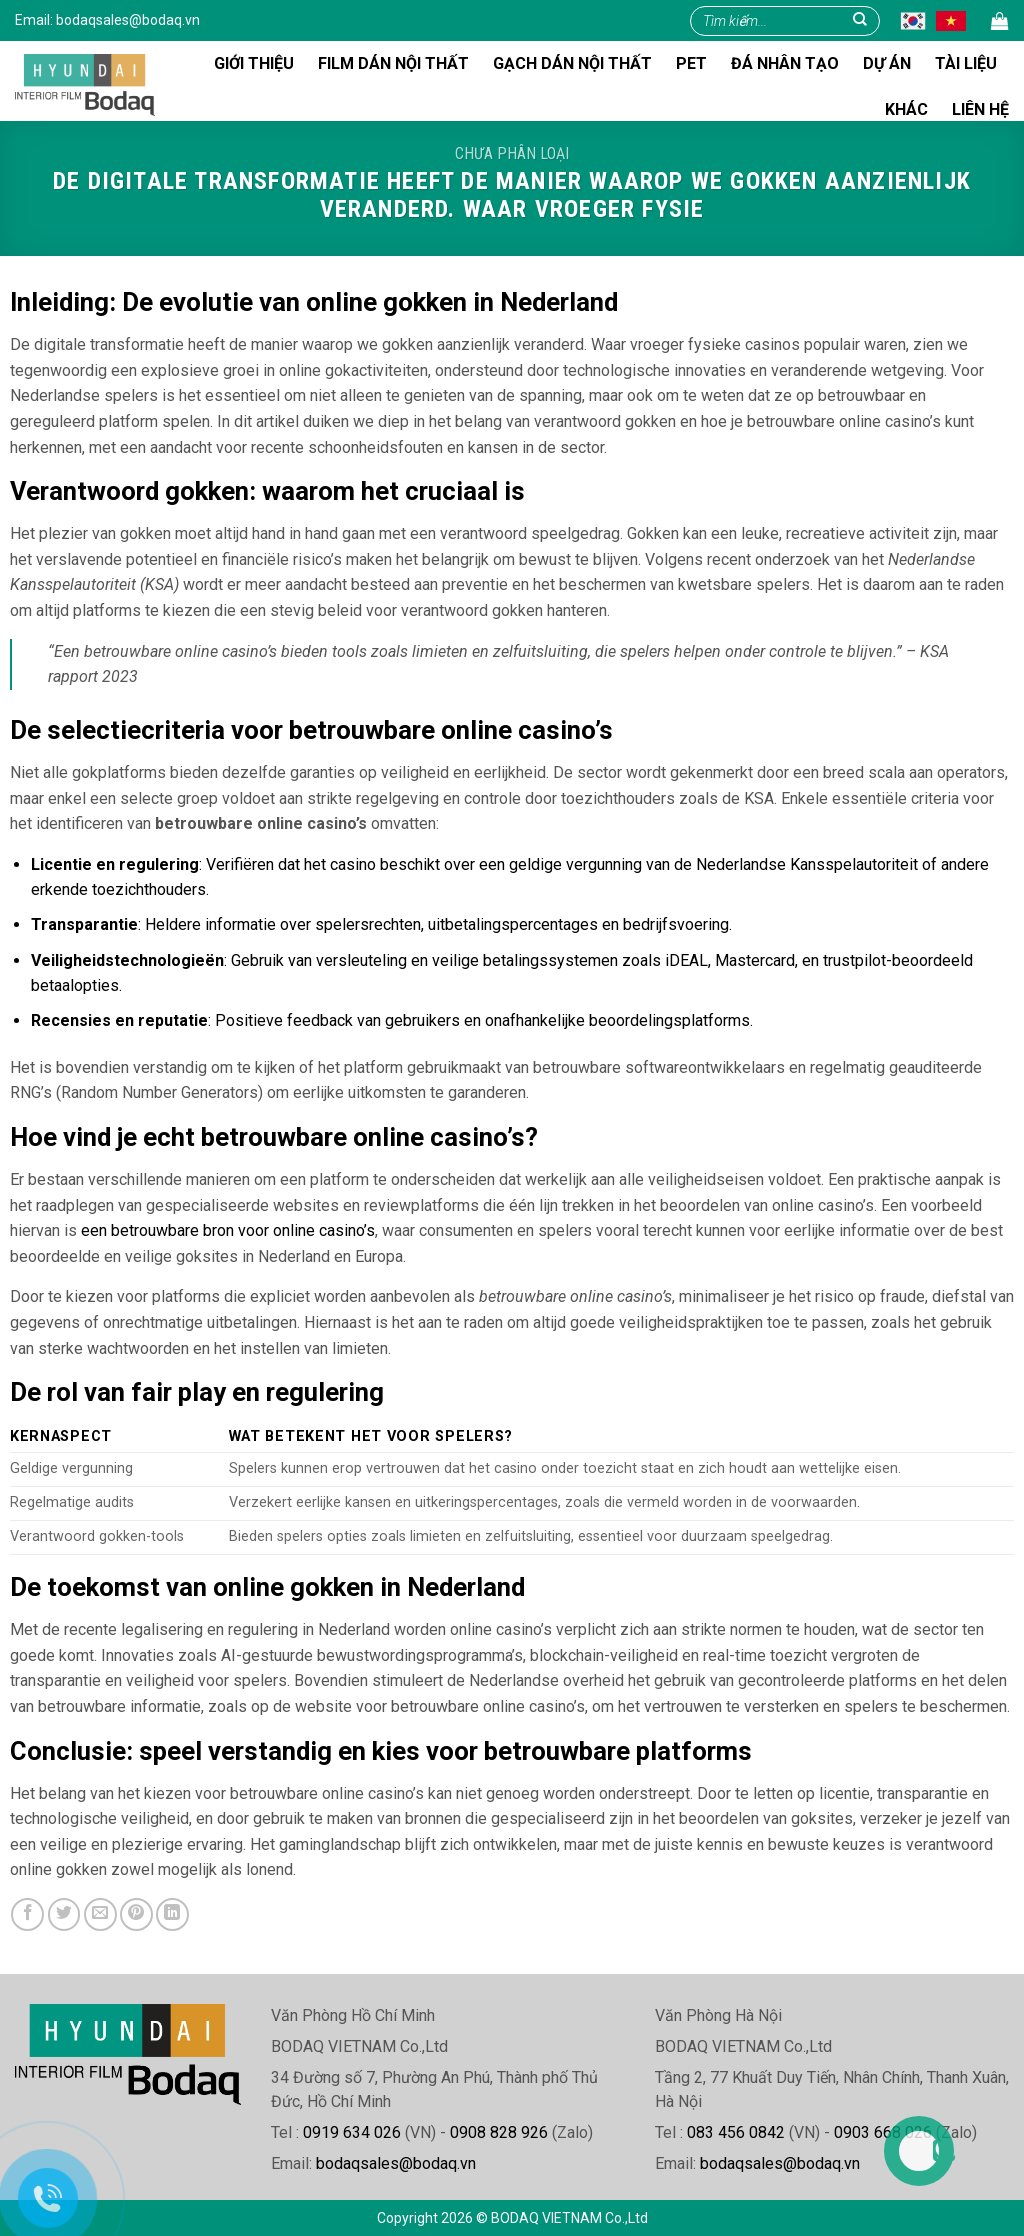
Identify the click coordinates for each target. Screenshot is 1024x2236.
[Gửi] (860, 21)
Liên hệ (980, 109)
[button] (1000, 22)
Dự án (887, 63)
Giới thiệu (254, 63)
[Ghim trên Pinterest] (136, 1914)
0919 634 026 (352, 2132)
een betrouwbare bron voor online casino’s (228, 1230)
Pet (691, 63)
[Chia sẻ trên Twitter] (64, 1914)
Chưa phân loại (512, 153)
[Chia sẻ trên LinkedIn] (172, 1914)
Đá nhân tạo (785, 63)
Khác (906, 109)
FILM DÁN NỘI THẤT (393, 63)
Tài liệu (966, 63)
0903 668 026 (883, 2132)
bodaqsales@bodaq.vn (128, 20)
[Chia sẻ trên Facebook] (27, 1914)
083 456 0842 (736, 2132)
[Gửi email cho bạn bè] (100, 1914)
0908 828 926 (499, 2132)
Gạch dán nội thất (572, 63)
